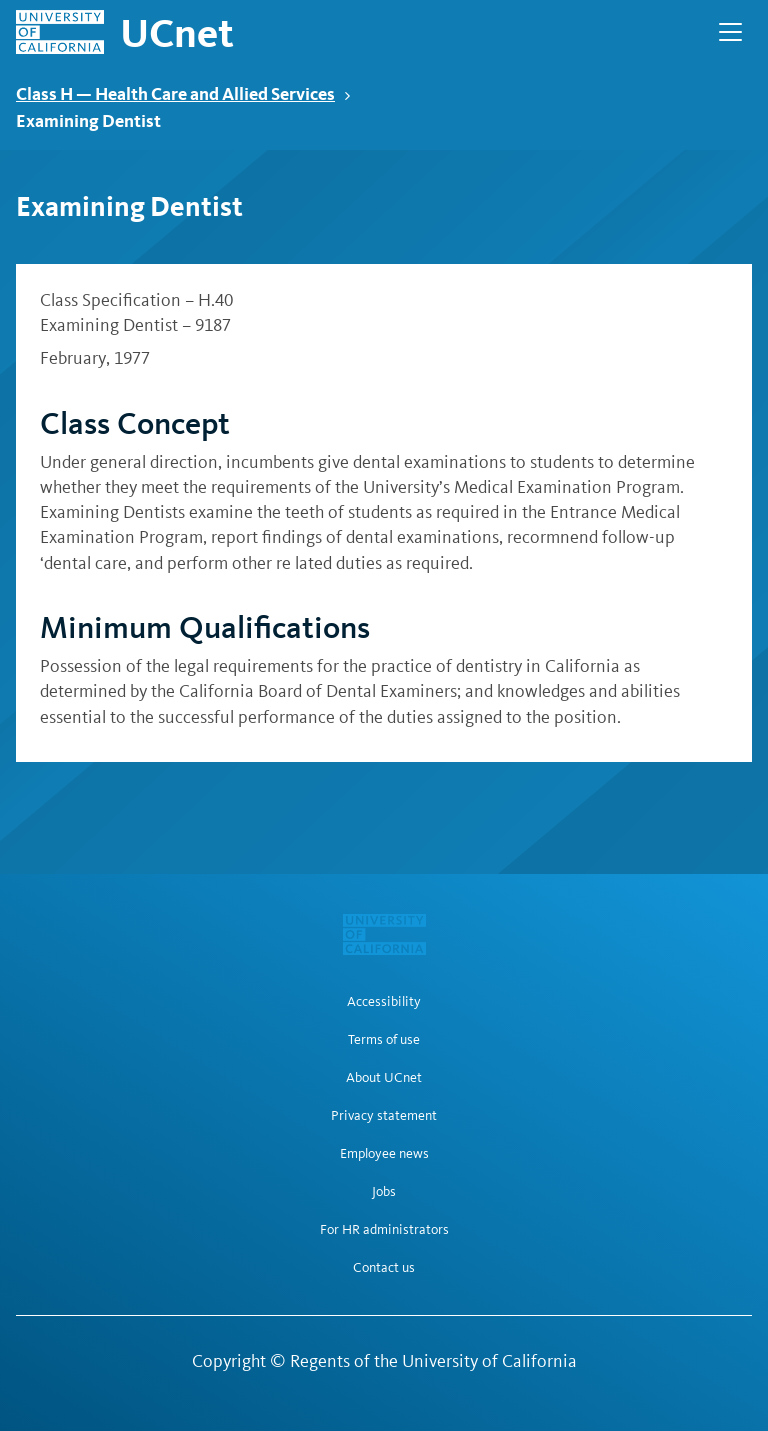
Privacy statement (384, 1116)
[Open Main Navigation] (730, 32)
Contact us (384, 1268)
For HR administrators (384, 1230)
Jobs (384, 1192)
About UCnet (384, 1078)
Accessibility (384, 1002)
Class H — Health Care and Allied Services (183, 93)
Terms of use (384, 1040)
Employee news (384, 1154)
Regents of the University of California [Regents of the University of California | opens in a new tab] (433, 1361)
